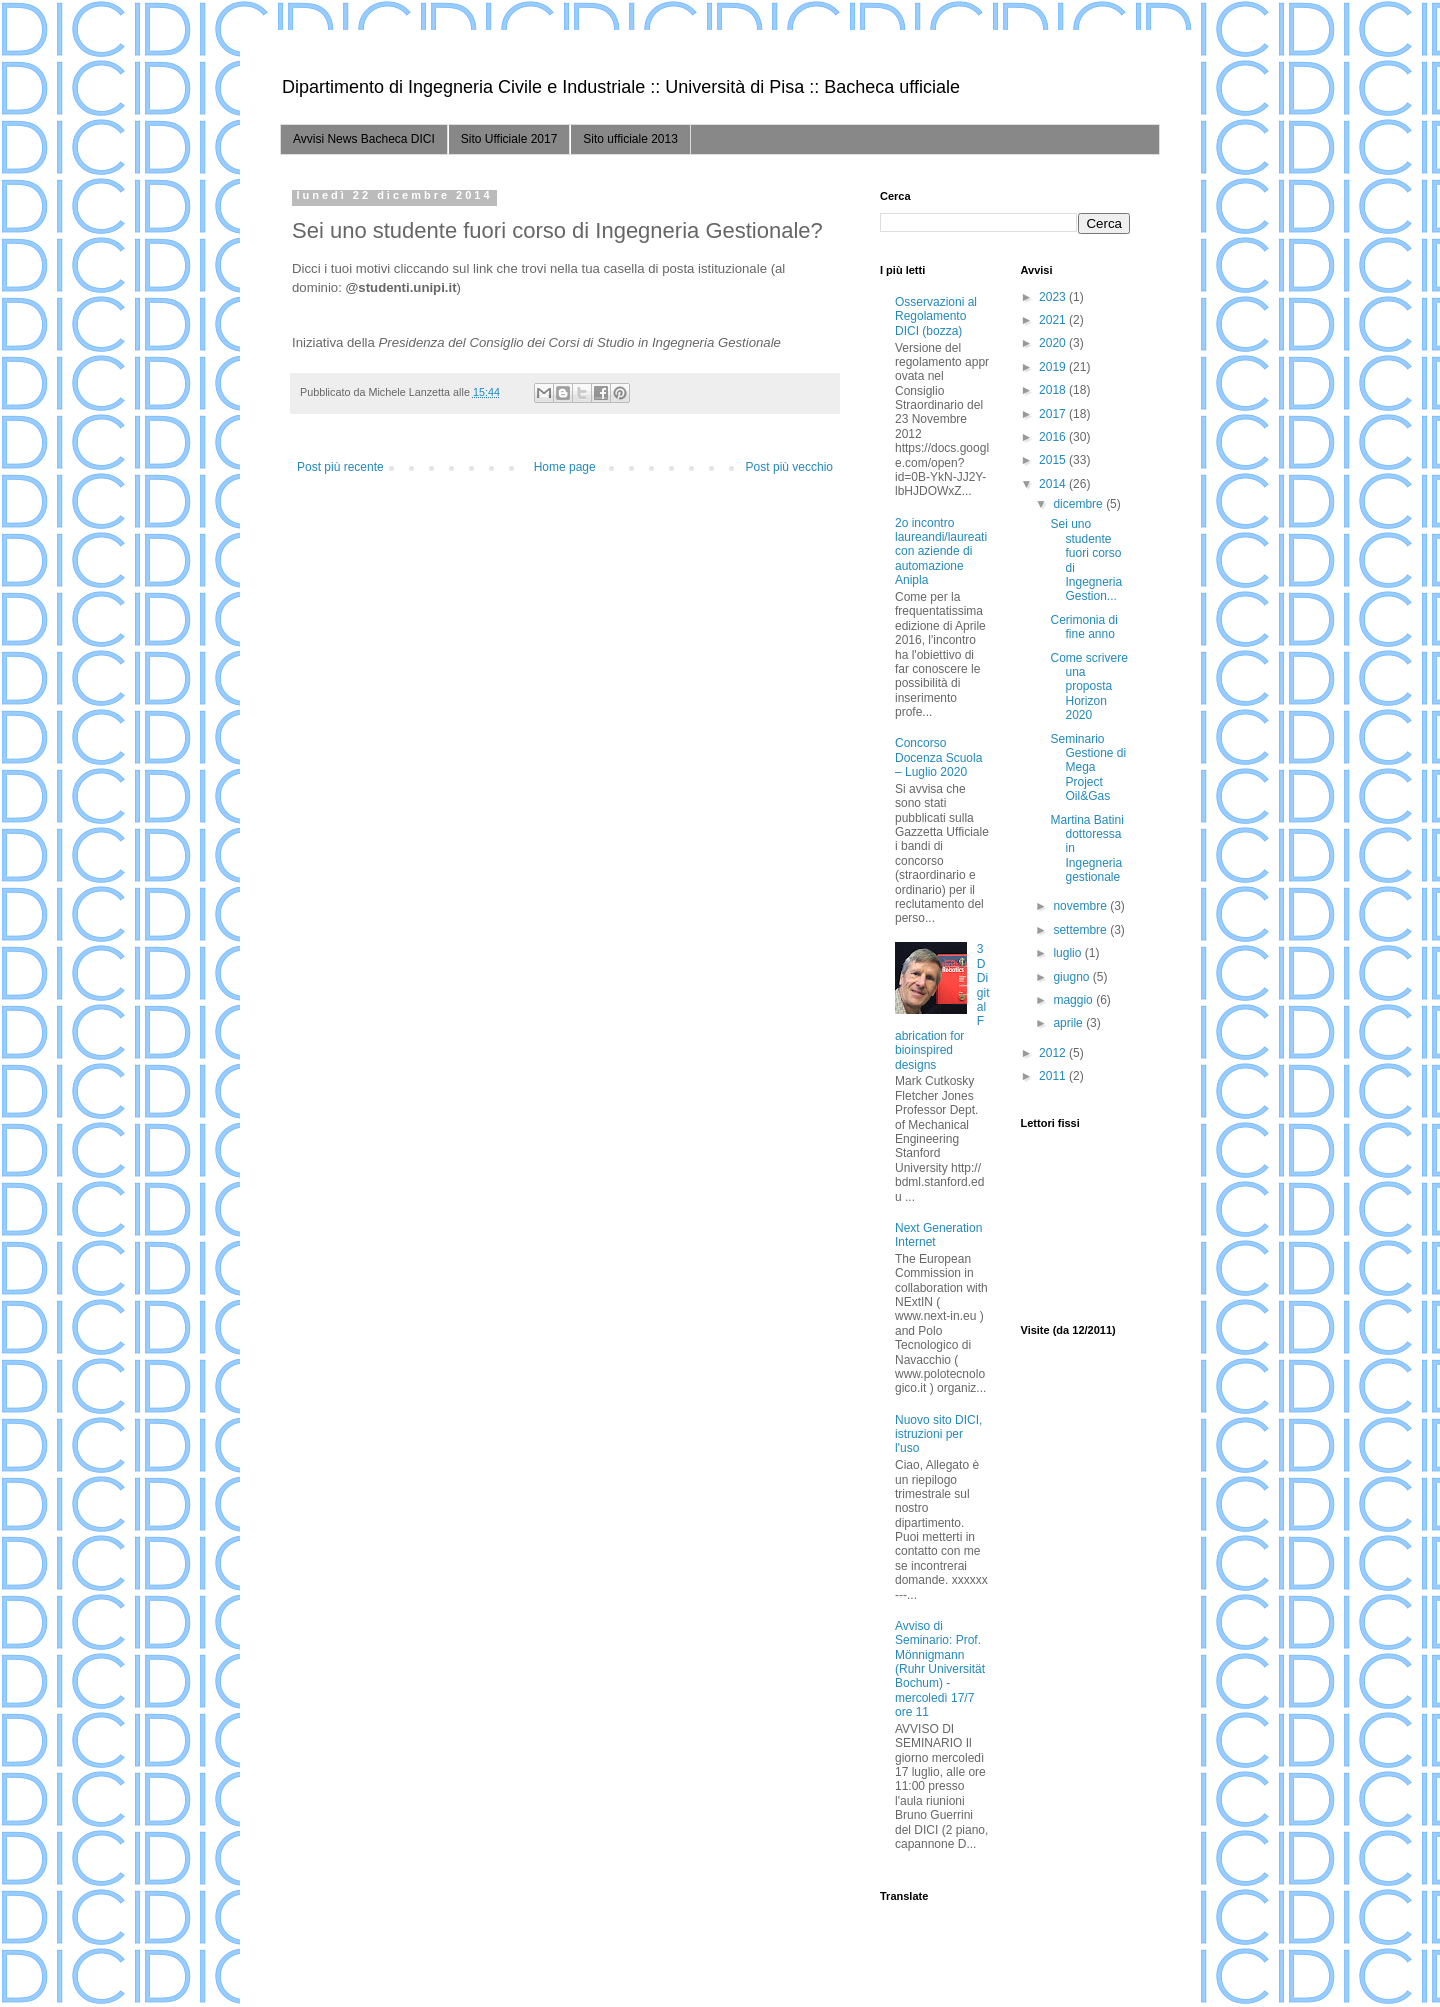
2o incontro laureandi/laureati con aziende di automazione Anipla (941, 552)
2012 (1054, 1053)
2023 (1054, 297)
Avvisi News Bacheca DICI (364, 139)
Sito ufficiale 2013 (630, 139)
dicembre (1079, 504)
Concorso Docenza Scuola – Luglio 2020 (938, 757)
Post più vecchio (789, 467)
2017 (1054, 414)
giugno (1072, 977)
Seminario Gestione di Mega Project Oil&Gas (1088, 768)
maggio (1074, 1000)
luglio (1068, 953)
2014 (1054, 484)
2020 (1054, 343)
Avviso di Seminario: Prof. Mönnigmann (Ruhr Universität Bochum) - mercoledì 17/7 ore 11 (940, 1669)
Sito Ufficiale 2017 (509, 139)
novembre (1081, 906)
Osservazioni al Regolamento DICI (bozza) (936, 316)
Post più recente (340, 467)
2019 (1054, 367)
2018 (1054, 390)
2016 (1054, 437)
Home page (565, 467)
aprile (1069, 1023)
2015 (1054, 460)
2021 (1054, 320)
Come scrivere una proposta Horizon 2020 (1088, 687)
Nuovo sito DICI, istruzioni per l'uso (938, 1434)
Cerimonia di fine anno (1083, 627)
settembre (1081, 930)
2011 (1054, 1076)
